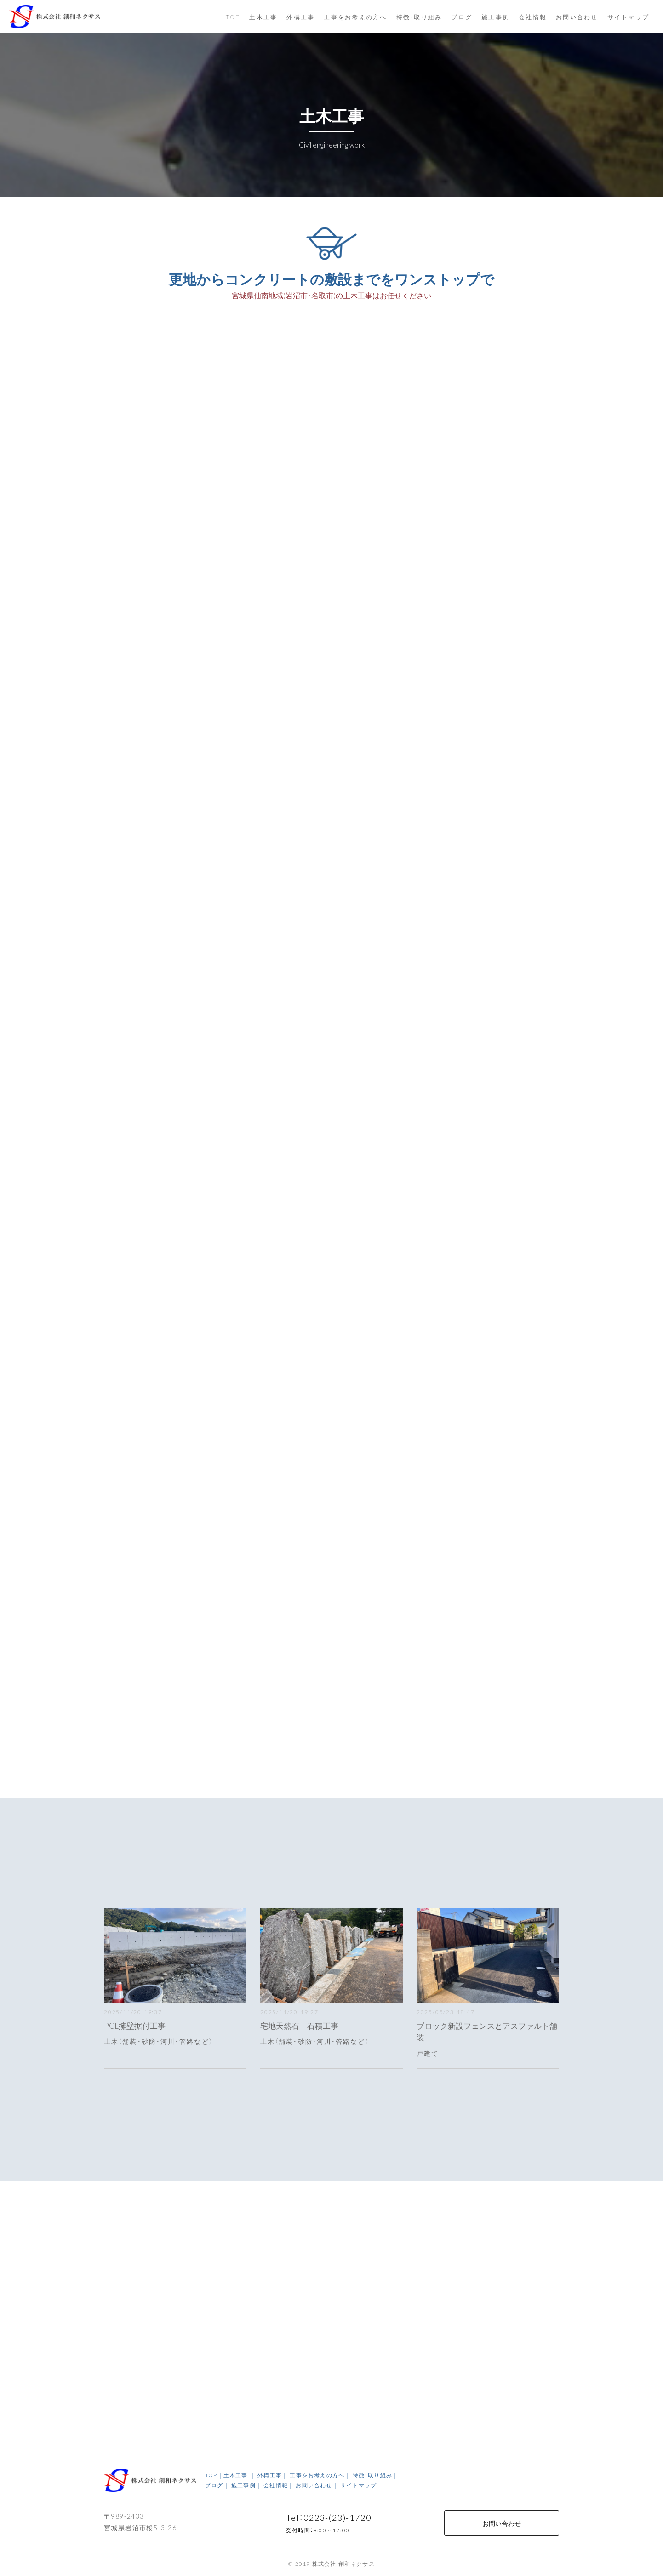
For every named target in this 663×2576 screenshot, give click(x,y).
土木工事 (263, 16)
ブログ (461, 16)
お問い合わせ (501, 2522)
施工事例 (495, 16)
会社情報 (533, 16)
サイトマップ (628, 16)
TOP (233, 16)
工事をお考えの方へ (355, 16)
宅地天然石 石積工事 (299, 2025)
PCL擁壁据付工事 (135, 2025)
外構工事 (300, 16)
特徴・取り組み (419, 16)
